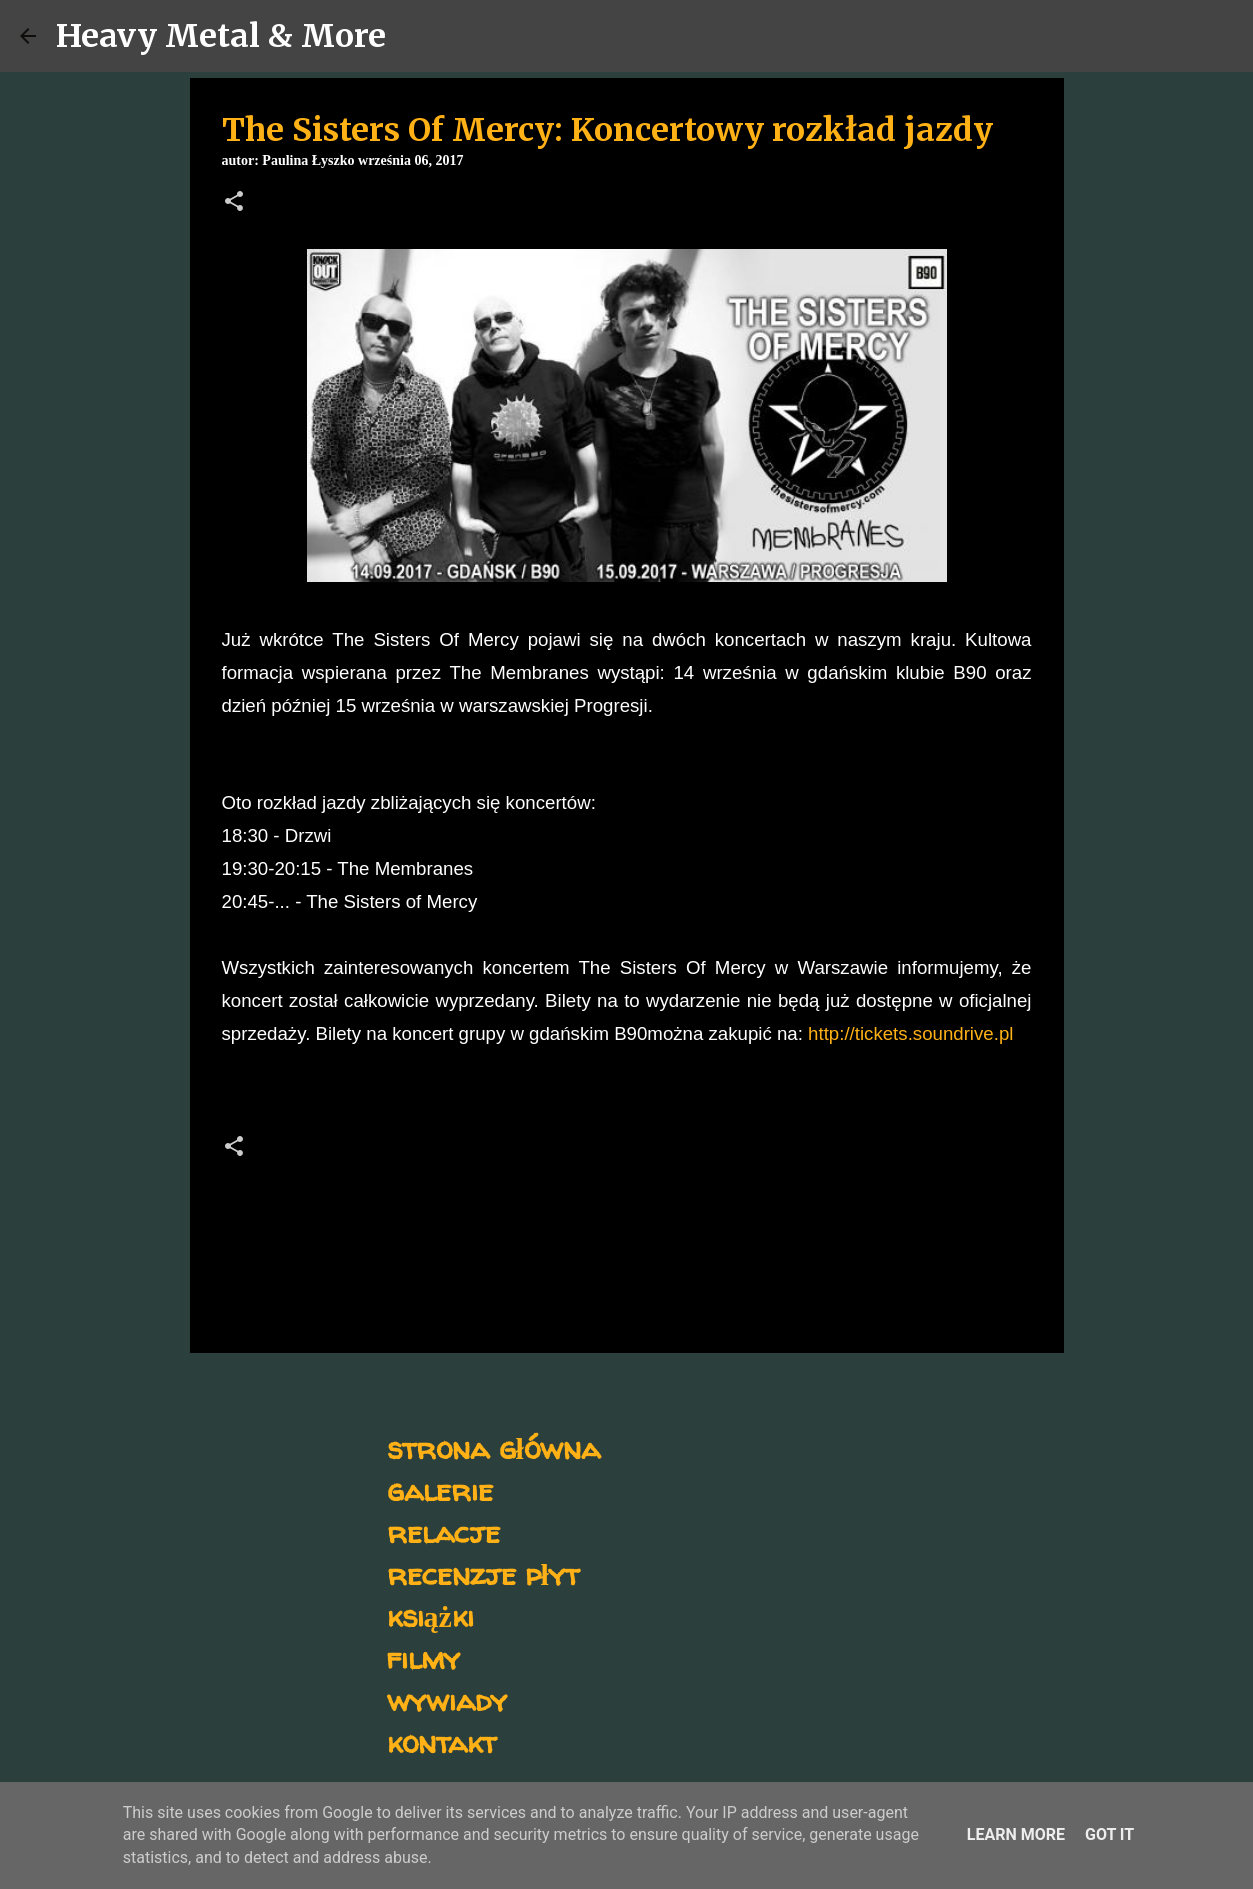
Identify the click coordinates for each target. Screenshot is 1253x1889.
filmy (423, 1657)
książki (430, 1615)
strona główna (493, 1447)
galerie (440, 1489)
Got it (1109, 1834)
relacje (443, 1531)
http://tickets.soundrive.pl (910, 1033)
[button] (234, 203)
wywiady (447, 1699)
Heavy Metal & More (221, 36)
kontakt (441, 1741)
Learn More (1016, 1834)
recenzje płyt (483, 1573)
